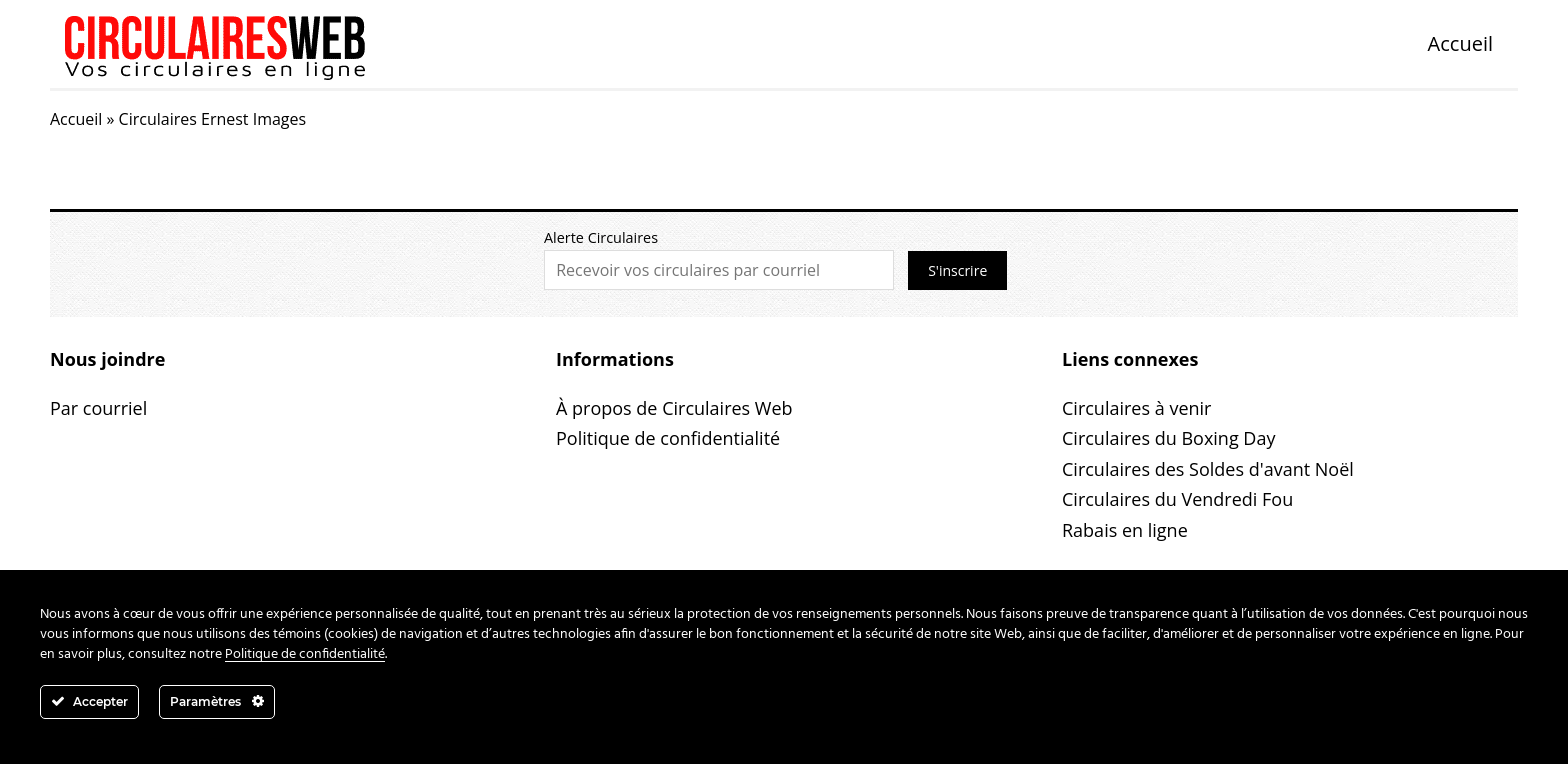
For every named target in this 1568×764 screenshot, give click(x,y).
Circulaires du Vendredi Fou (1177, 499)
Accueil (1460, 43)
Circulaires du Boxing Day (1168, 438)
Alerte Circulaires (601, 237)
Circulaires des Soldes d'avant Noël (1208, 469)
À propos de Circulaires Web (674, 408)
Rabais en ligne (1125, 530)
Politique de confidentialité (668, 438)
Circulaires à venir (1136, 408)
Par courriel (98, 408)
